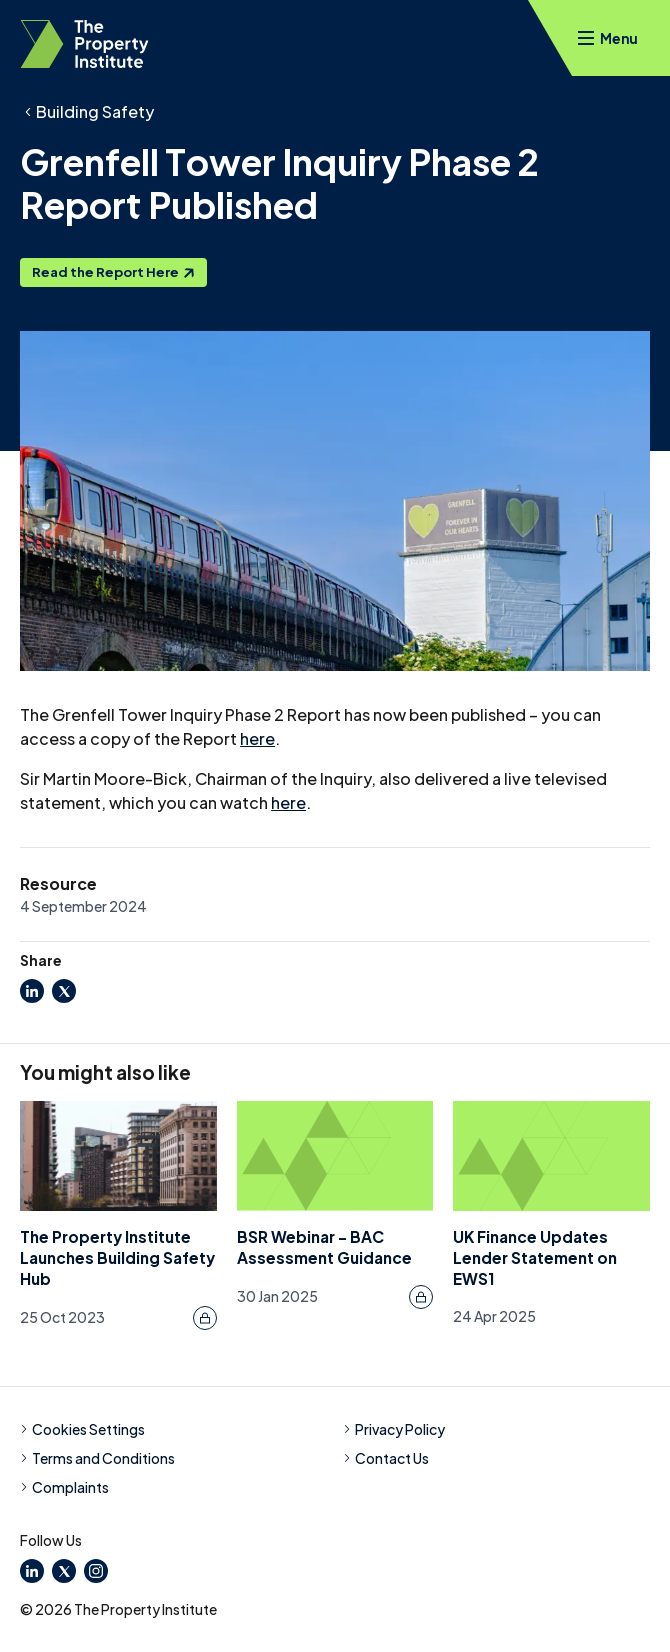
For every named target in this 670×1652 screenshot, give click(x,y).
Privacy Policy (394, 1429)
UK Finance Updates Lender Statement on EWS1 (535, 1257)
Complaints (64, 1487)
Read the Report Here (113, 272)
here (257, 738)
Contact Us (386, 1458)
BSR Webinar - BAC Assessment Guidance (324, 1247)
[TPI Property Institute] (84, 44)
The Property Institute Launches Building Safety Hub (117, 1257)
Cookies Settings (82, 1429)
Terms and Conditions (97, 1458)
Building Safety (95, 111)
